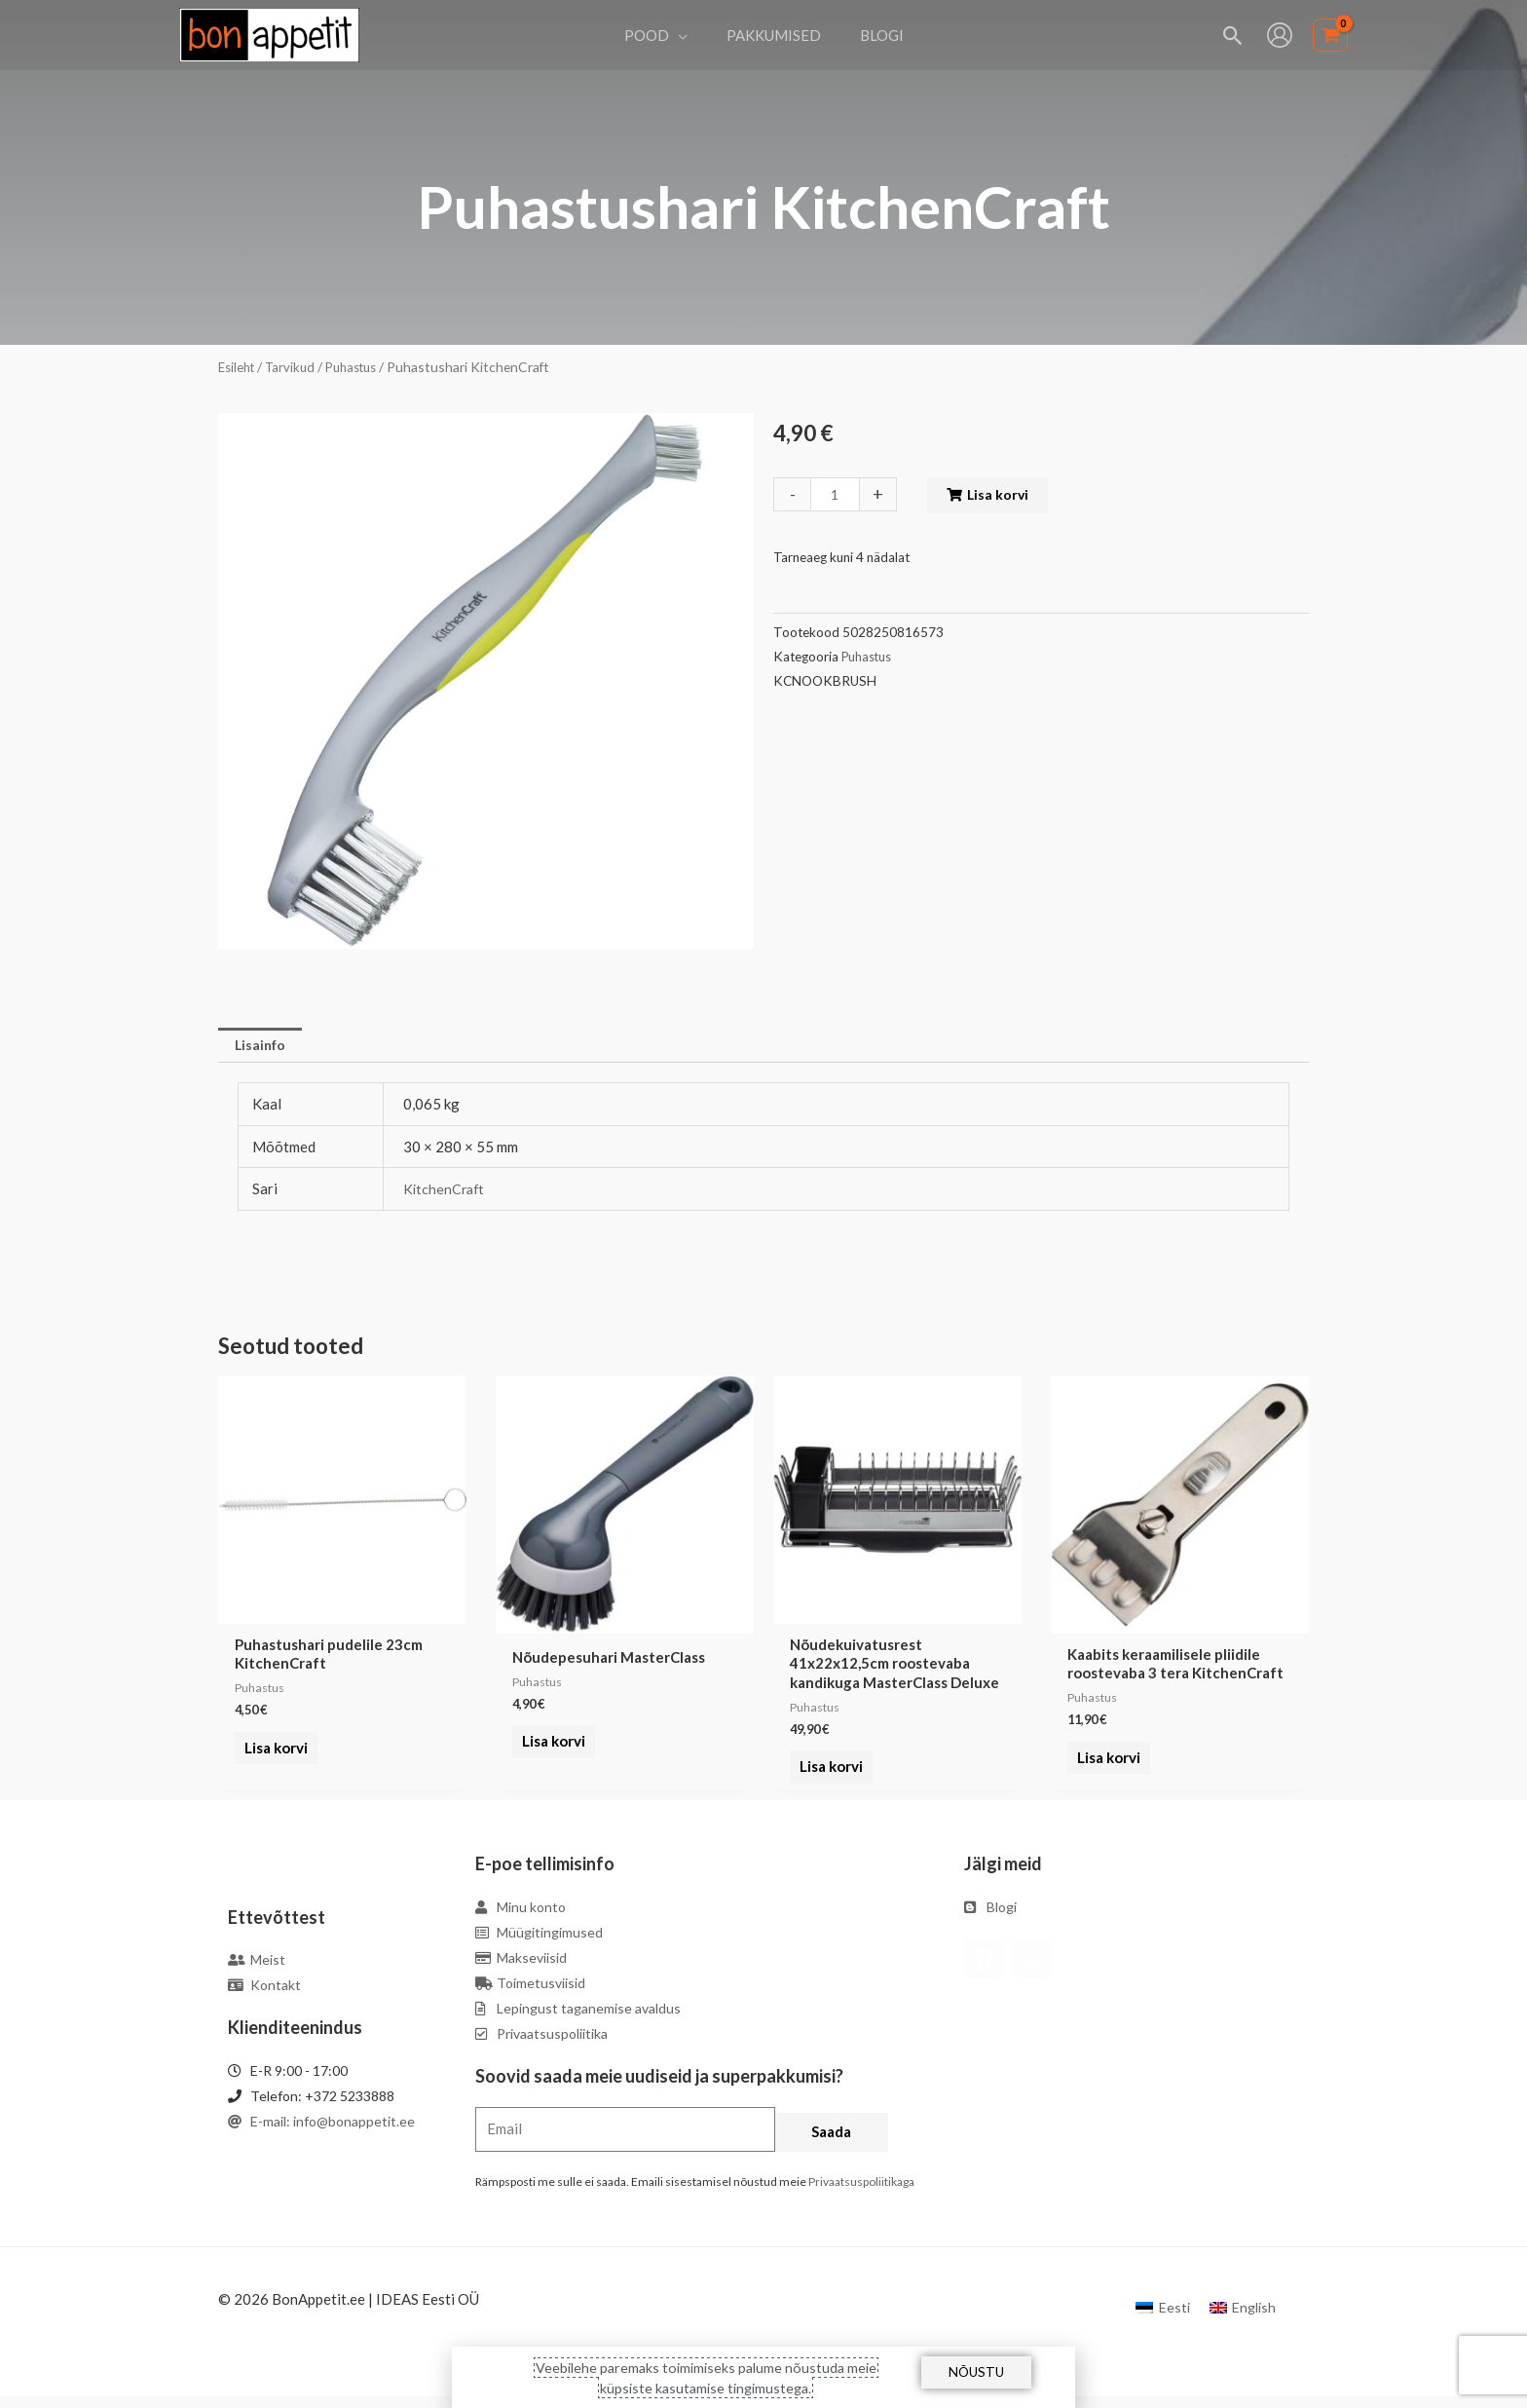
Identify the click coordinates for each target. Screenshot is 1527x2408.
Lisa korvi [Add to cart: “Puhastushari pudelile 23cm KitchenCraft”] (272, 1760)
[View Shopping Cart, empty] (1330, 36)
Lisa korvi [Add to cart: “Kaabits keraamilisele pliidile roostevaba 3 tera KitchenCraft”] (1104, 1760)
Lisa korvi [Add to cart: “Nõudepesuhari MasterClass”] (549, 1744)
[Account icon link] (1279, 35)
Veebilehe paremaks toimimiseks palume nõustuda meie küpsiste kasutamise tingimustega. (706, 2376)
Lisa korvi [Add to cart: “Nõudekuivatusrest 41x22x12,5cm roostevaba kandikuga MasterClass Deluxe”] (827, 1778)
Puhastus (361, 366)
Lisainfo (263, 1045)
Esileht (238, 366)
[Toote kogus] (836, 494)
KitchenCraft (445, 1191)
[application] (688, 35)
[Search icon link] (1233, 35)
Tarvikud (295, 366)
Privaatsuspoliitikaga (861, 2192)
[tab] (263, 1046)
